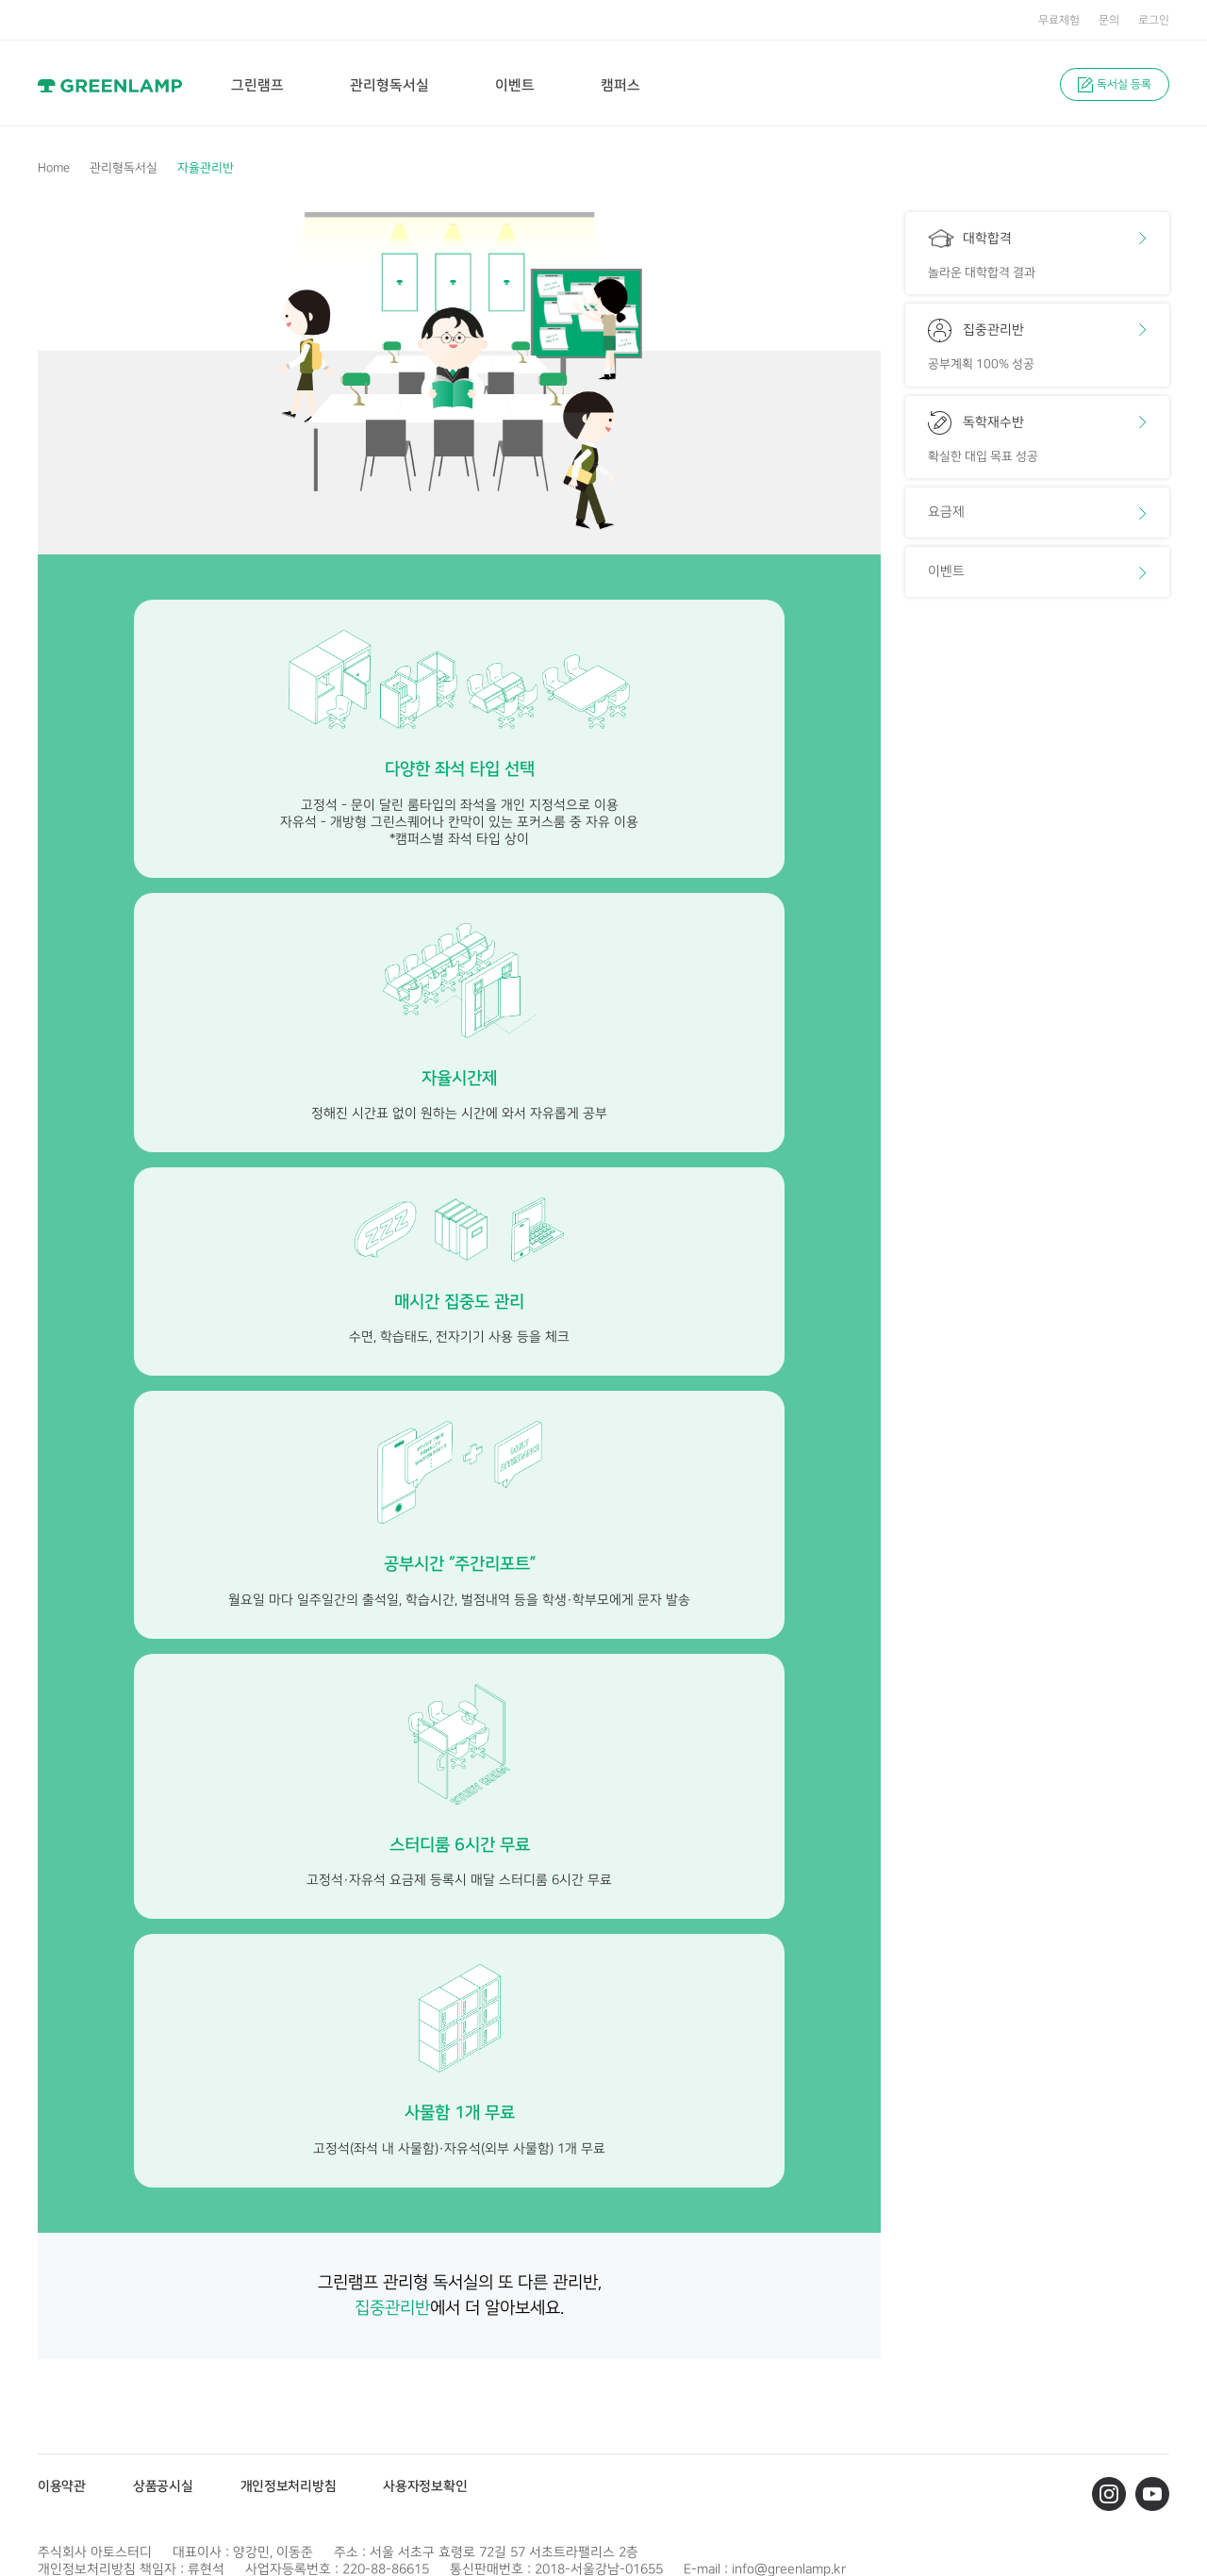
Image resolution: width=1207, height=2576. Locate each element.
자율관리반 (205, 167)
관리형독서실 (123, 167)
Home (54, 167)
